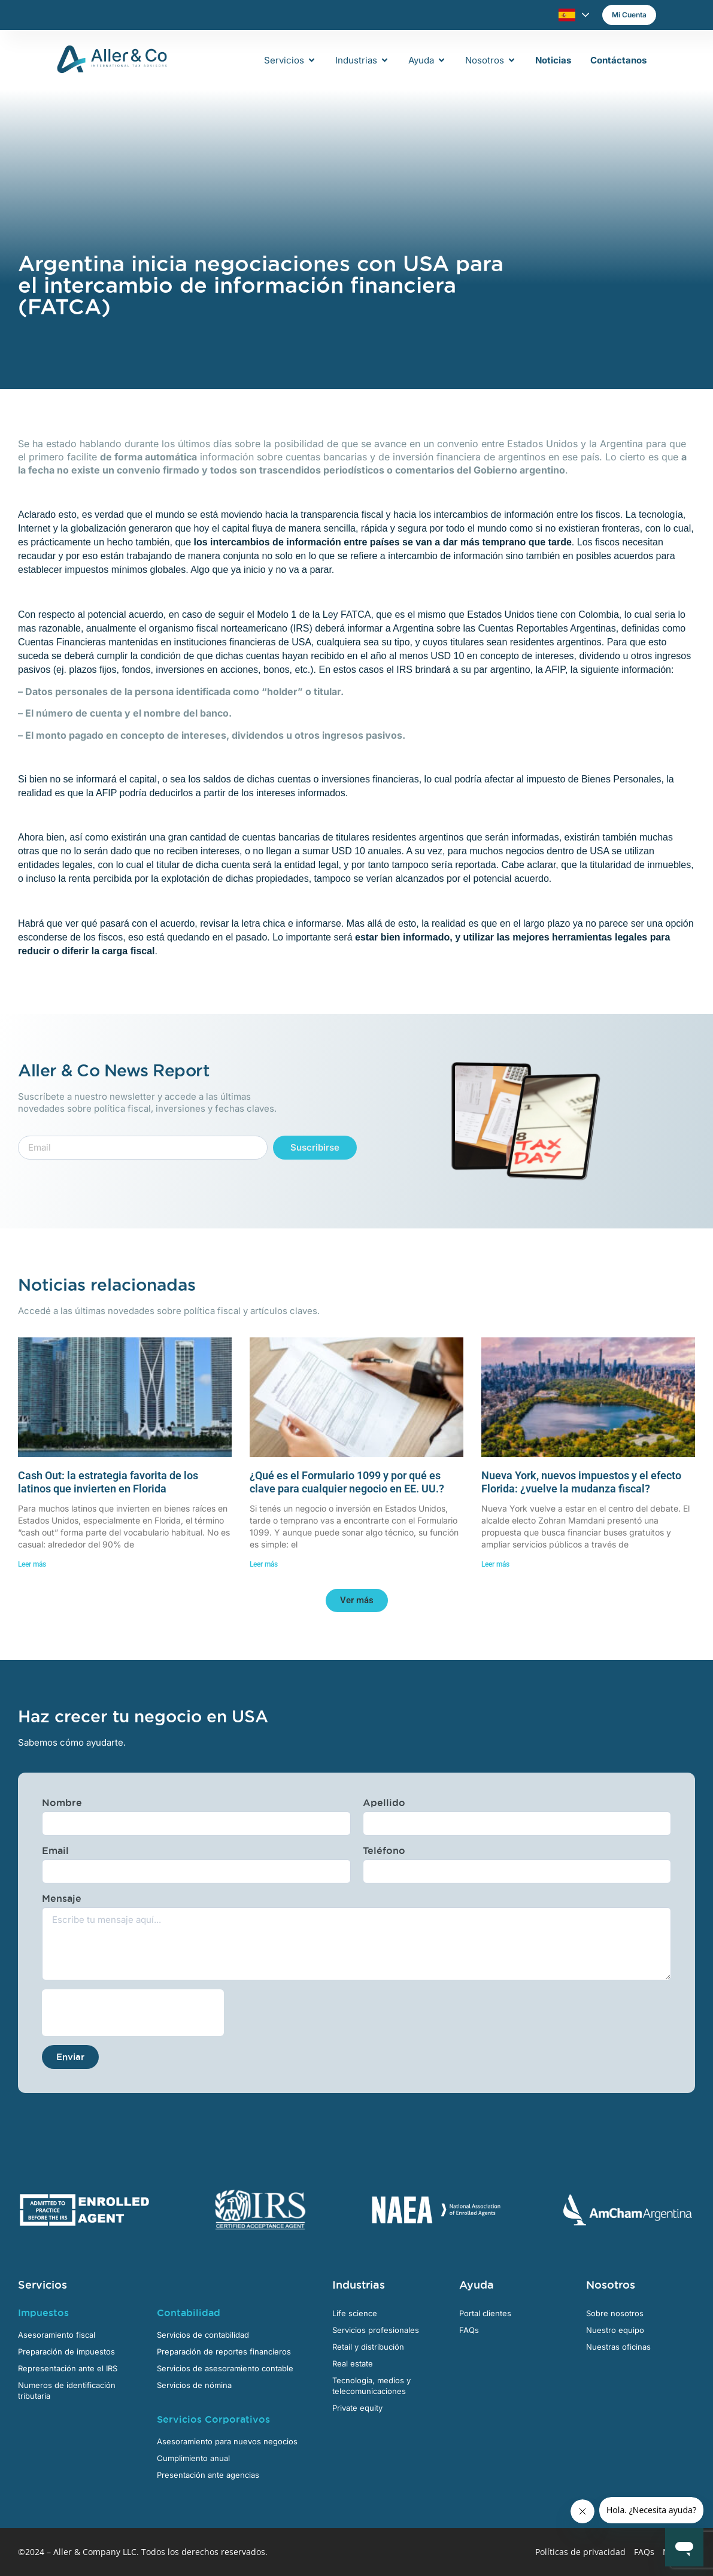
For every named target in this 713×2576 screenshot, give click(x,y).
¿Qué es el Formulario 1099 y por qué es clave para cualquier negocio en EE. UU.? (347, 1482)
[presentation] (133, 2012)
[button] (357, 1600)
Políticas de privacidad (580, 2551)
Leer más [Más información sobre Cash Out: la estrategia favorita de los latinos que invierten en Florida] (32, 1564)
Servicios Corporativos (213, 2419)
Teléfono (384, 1850)
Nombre (62, 1802)
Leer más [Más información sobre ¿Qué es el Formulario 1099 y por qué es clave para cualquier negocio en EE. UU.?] (264, 1564)
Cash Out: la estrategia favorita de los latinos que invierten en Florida (108, 1482)
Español (567, 15)
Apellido (384, 1802)
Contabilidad (188, 2312)
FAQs (644, 2551)
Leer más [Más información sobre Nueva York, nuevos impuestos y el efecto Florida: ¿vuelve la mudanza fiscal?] (495, 1564)
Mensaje (61, 1898)
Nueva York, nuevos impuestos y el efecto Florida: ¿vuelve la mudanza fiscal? (581, 1482)
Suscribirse (314, 1147)
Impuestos (43, 2312)
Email (55, 1850)
